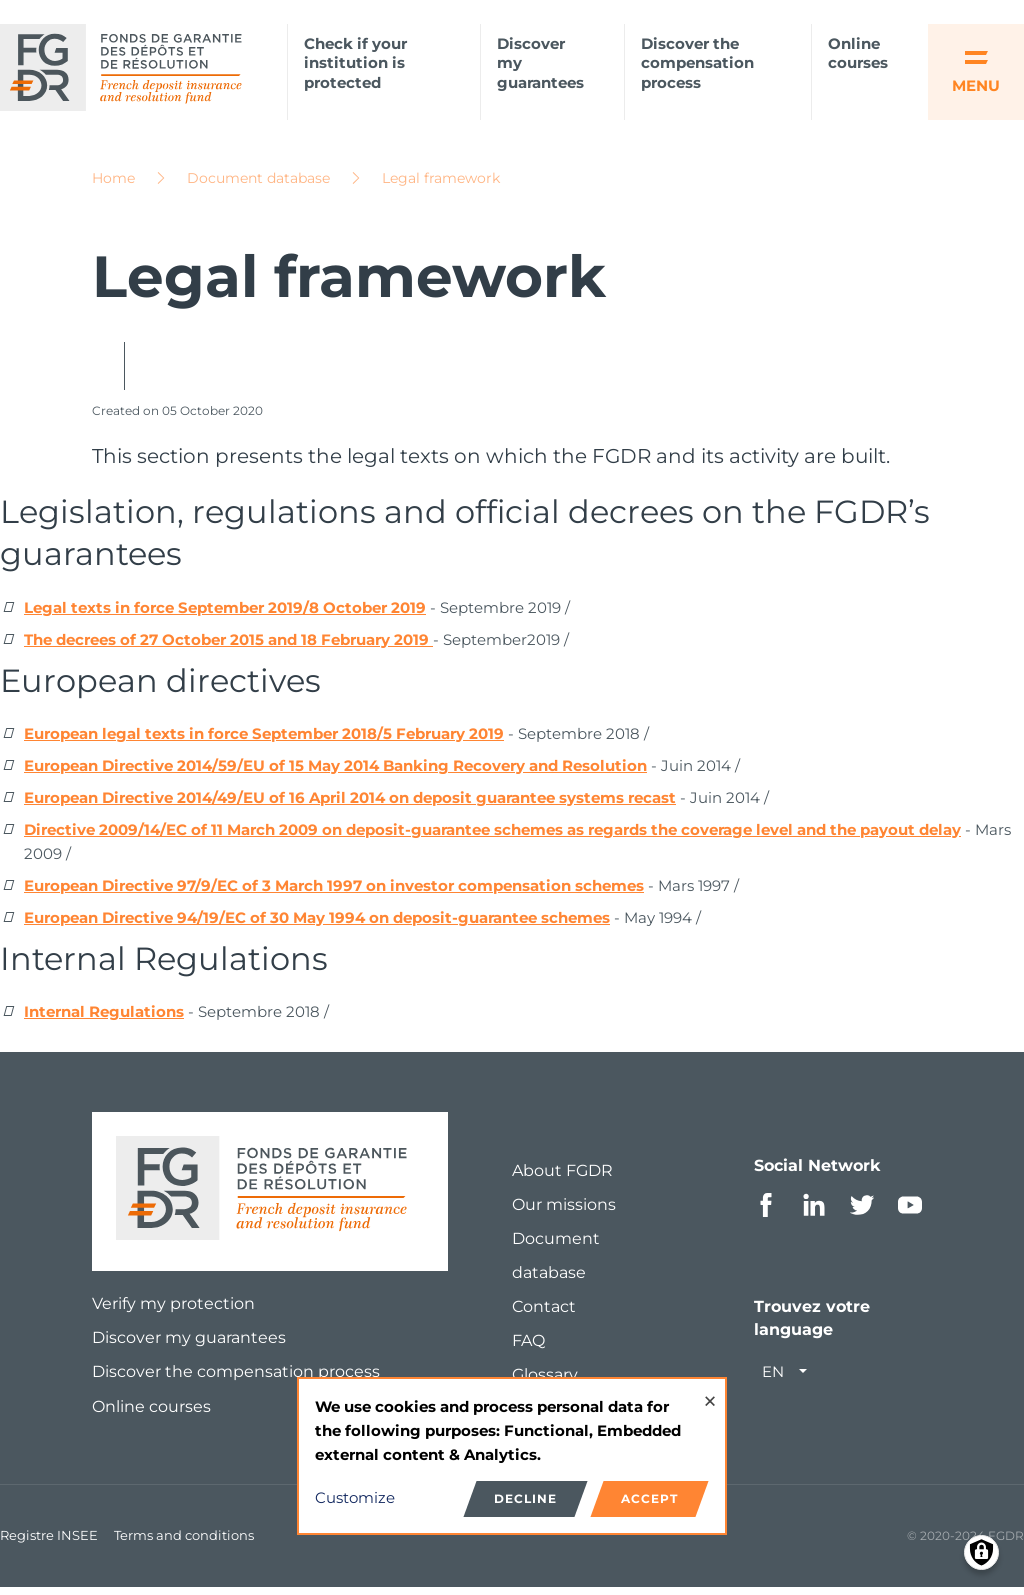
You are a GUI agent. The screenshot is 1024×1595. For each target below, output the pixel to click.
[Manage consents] (981, 1552)
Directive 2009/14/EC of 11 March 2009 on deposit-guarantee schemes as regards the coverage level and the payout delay (492, 836)
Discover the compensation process (697, 63)
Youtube (910, 1212)
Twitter (862, 1212)
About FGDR (562, 1177)
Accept (649, 1498)
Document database (258, 185)
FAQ (528, 1347)
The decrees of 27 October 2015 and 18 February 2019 (228, 646)
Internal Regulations (104, 1018)
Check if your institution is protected (355, 63)
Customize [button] (355, 1497)
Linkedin (814, 1212)
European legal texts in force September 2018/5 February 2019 (264, 740)
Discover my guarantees (540, 63)
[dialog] (512, 1456)
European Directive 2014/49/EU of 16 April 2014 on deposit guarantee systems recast (350, 804)
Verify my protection (173, 1310)
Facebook (766, 1212)
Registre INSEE (49, 1542)
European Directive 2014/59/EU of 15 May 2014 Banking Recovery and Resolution (335, 772)
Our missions (564, 1211)
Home (113, 185)
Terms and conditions (184, 1542)
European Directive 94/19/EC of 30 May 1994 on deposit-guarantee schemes (317, 924)
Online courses (858, 53)
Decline (525, 1498)
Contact (544, 1313)
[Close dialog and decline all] (710, 1391)
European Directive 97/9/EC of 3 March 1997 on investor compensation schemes (334, 892)
